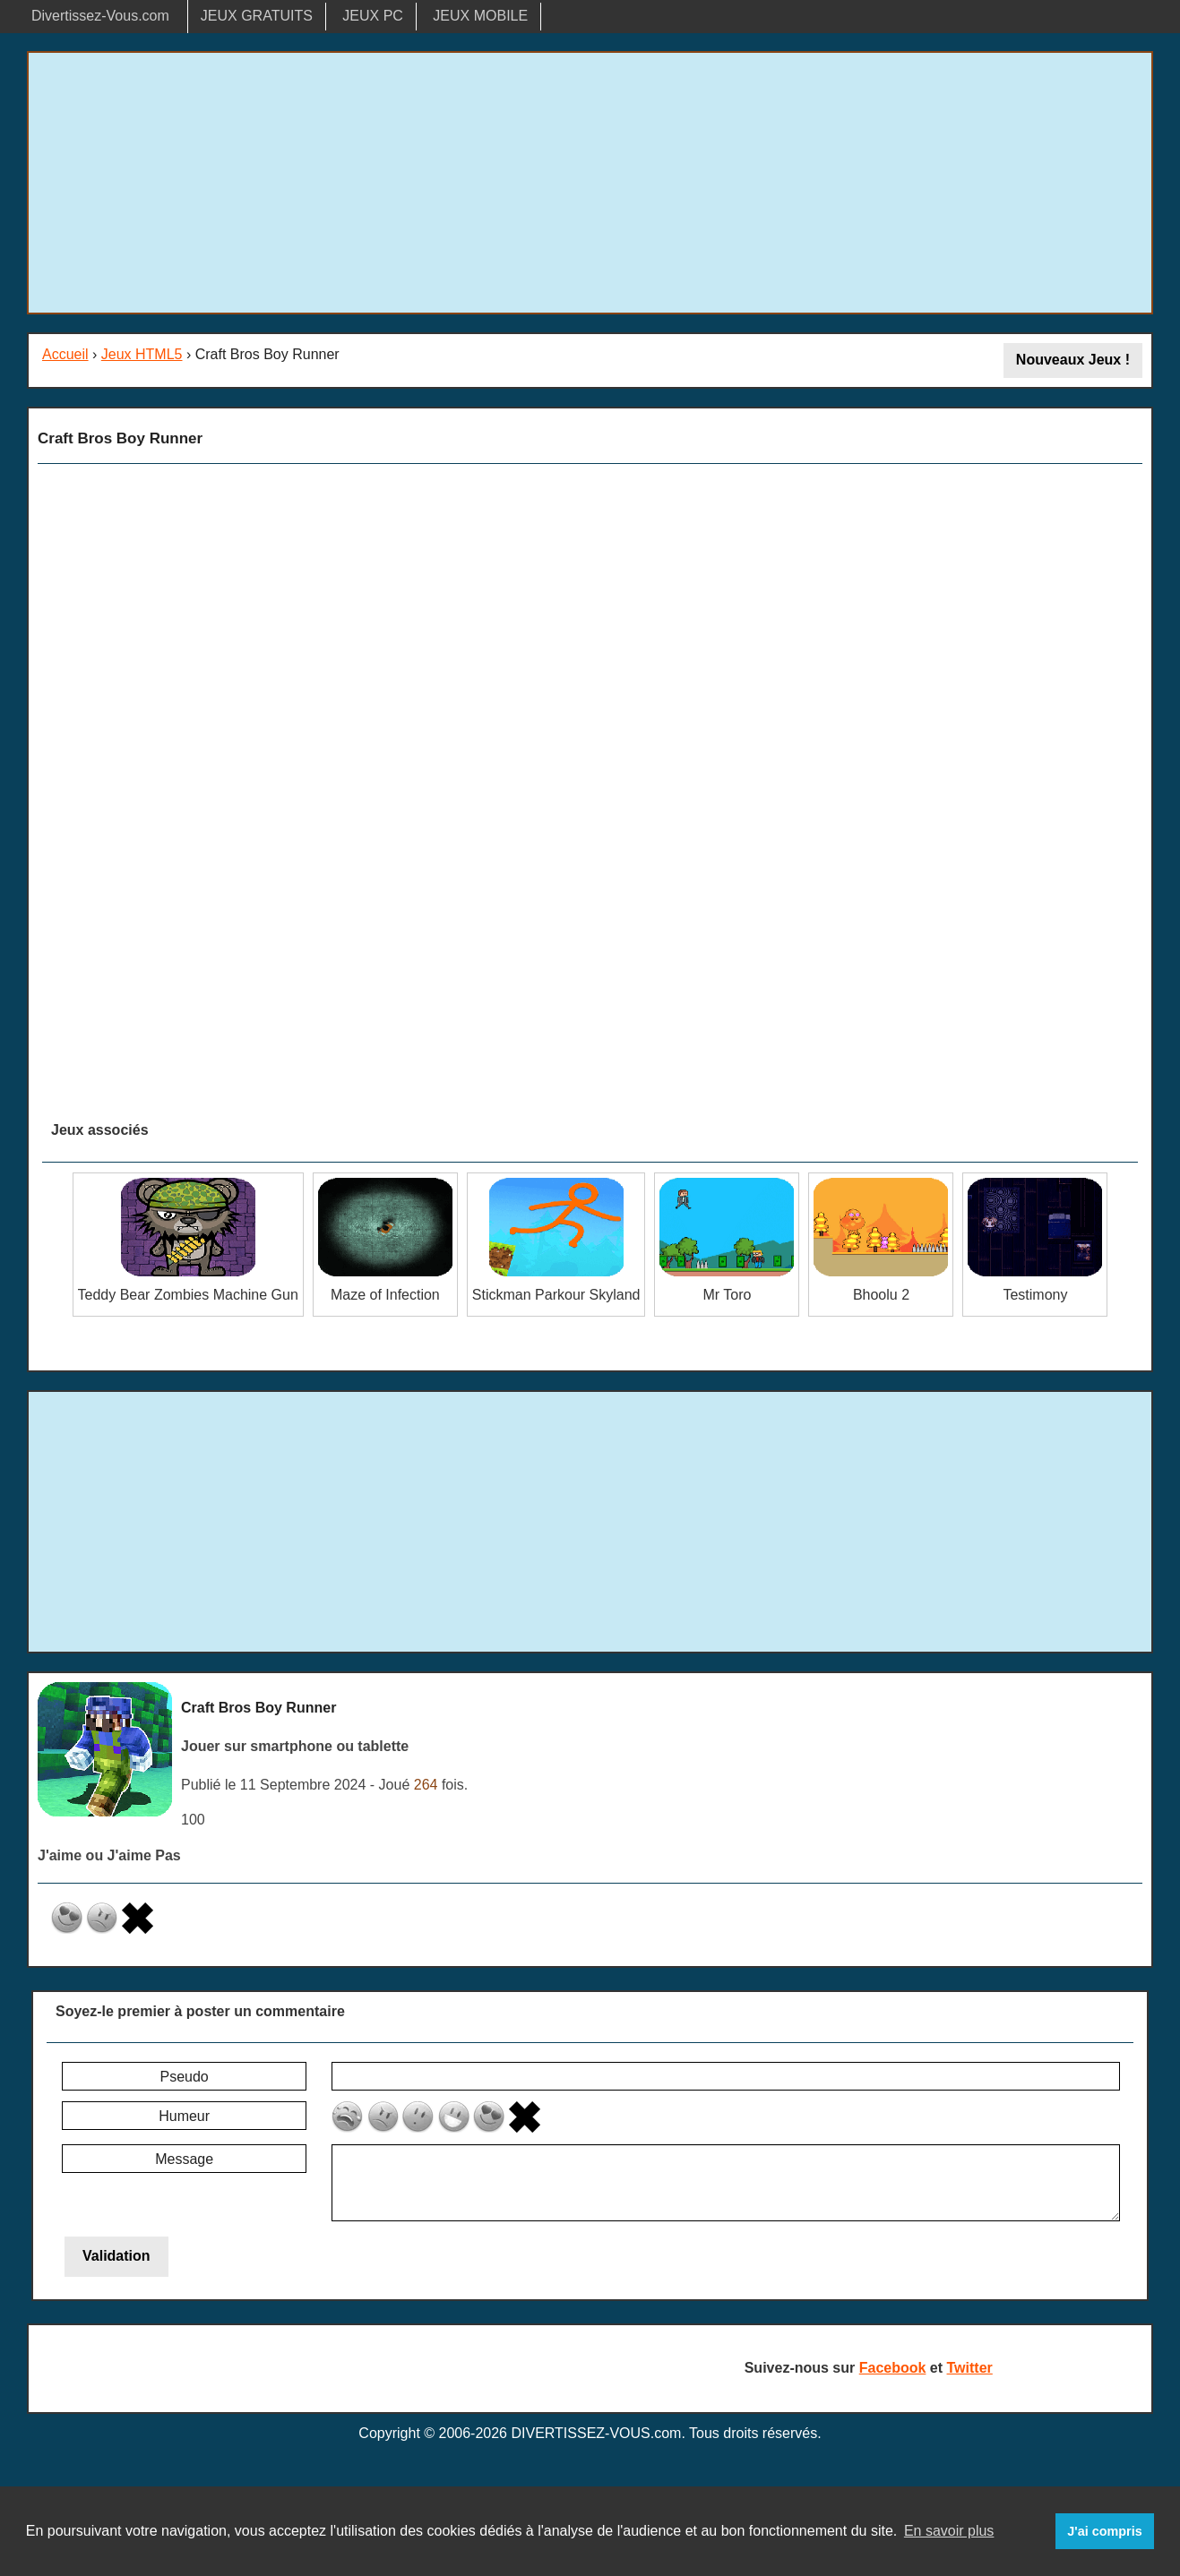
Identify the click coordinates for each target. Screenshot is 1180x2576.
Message (184, 2159)
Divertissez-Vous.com (100, 15)
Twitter (970, 2367)
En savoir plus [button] (949, 2530)
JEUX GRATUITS (257, 15)
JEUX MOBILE (480, 15)
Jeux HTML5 (142, 354)
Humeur (184, 2116)
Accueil (65, 354)
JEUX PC (372, 15)
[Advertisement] (590, 182)
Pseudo (183, 2076)
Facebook (892, 2367)
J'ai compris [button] (1104, 2531)
